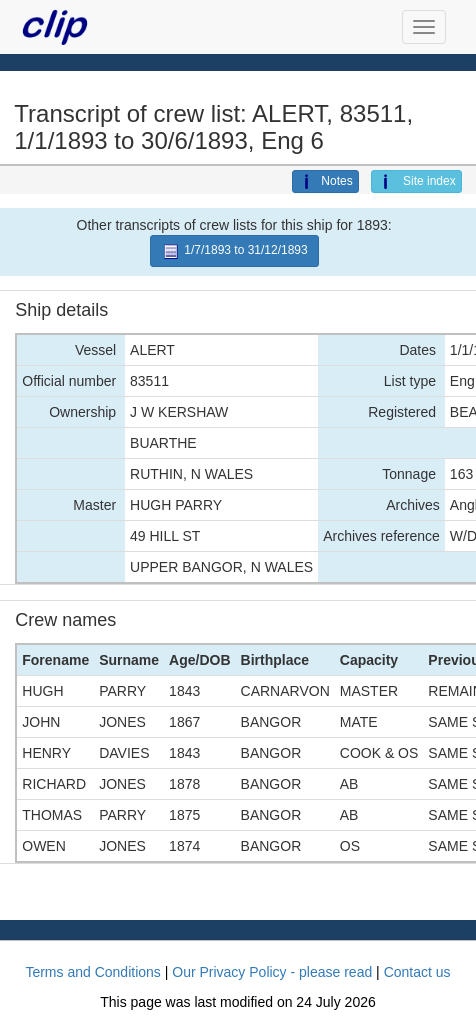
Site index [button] (416, 182)
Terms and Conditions (92, 972)
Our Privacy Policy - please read (272, 972)
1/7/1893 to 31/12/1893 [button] (234, 251)
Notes (325, 182)
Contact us (417, 972)
